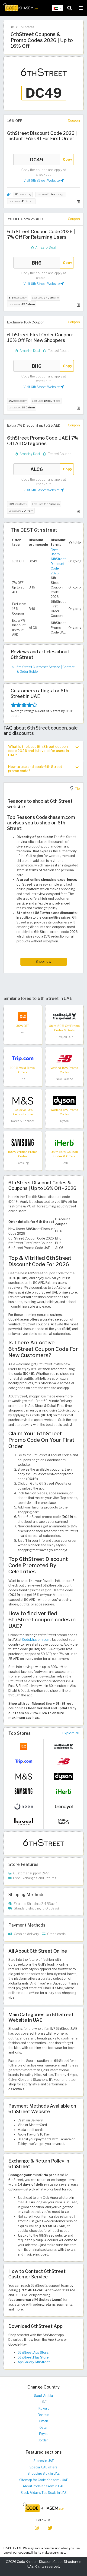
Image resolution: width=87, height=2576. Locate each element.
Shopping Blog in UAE (44, 2473)
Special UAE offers (43, 2467)
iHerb (64, 1163)
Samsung (22, 1163)
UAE (44, 2402)
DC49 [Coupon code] (37, 159)
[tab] (43, 751)
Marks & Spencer (22, 1121)
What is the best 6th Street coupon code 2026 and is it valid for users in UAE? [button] (43, 750)
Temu (22, 1032)
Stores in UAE (43, 2461)
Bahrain (43, 2415)
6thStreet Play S (30, 2357)
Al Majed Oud (64, 1037)
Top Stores (19, 1733)
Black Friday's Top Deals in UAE (44, 2493)
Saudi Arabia (43, 2396)
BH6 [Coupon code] (37, 262)
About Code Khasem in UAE (43, 2486)
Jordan (43, 2440)
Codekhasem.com (36, 1639)
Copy (67, 159)
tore (45, 2357)
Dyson (64, 1121)
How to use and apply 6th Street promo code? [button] (43, 768)
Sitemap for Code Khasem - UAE (43, 2480)
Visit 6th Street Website (43, 180)
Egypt (43, 2434)
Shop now (43, 961)
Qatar (43, 2427)
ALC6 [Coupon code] (37, 469)
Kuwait (44, 2408)
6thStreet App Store (33, 2352)
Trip (22, 1079)
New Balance (64, 1079)
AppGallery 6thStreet (34, 2362)
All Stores (27, 27)
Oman (43, 2421)
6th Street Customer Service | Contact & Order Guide (45, 669)
